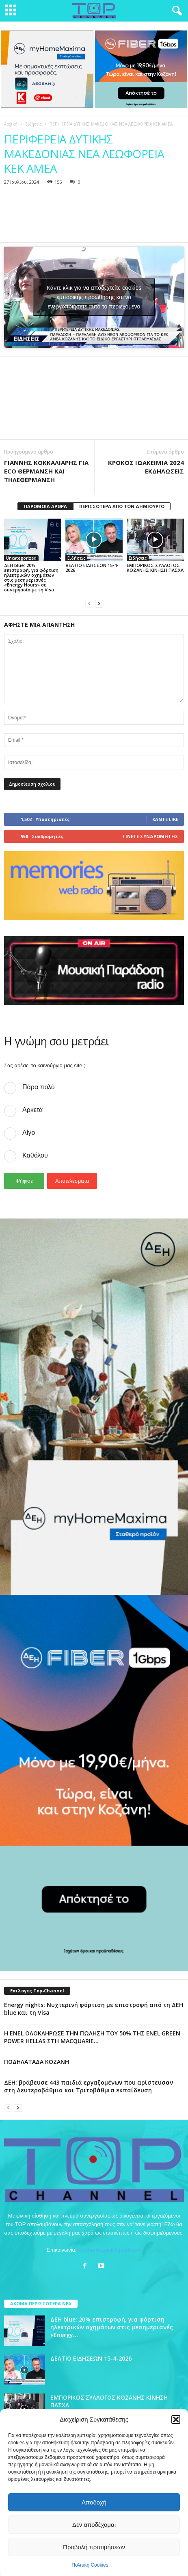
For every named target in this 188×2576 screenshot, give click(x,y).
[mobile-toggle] (11, 11)
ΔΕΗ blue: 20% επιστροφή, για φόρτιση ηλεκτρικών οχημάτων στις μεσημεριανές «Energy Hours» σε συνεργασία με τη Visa (31, 577)
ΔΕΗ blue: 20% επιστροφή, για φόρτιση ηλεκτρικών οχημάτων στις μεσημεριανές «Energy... (111, 2327)
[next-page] (99, 603)
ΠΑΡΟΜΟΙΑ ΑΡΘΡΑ (45, 506)
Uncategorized (21, 558)
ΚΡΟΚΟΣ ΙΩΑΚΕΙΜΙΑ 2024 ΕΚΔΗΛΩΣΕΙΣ (146, 466)
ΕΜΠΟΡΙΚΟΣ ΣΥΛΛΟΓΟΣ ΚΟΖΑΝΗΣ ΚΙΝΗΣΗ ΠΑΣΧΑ (155, 567)
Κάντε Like (165, 819)
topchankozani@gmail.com (109, 2250)
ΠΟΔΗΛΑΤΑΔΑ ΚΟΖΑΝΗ (36, 2062)
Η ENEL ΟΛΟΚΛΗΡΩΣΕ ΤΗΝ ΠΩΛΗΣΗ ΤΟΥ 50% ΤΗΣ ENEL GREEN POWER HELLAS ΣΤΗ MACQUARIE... (92, 2037)
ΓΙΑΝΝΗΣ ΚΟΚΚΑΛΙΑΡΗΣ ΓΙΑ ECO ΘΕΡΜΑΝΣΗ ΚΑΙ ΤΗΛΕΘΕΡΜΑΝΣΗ (46, 471)
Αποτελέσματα (72, 1181)
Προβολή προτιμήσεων (94, 2546)
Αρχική (10, 124)
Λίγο (28, 1132)
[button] (176, 2419)
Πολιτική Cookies (89, 2565)
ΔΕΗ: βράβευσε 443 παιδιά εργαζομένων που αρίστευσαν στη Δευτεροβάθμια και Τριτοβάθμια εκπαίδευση (88, 2086)
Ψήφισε (24, 1181)
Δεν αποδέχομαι (94, 2524)
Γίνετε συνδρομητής (150, 836)
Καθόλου (35, 1155)
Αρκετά (32, 1109)
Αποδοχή (94, 2502)
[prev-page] (89, 603)
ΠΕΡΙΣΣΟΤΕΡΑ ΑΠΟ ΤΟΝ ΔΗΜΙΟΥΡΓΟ (121, 506)
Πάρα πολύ (38, 1087)
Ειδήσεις (33, 124)
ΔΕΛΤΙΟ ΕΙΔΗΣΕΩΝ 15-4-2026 (91, 567)
